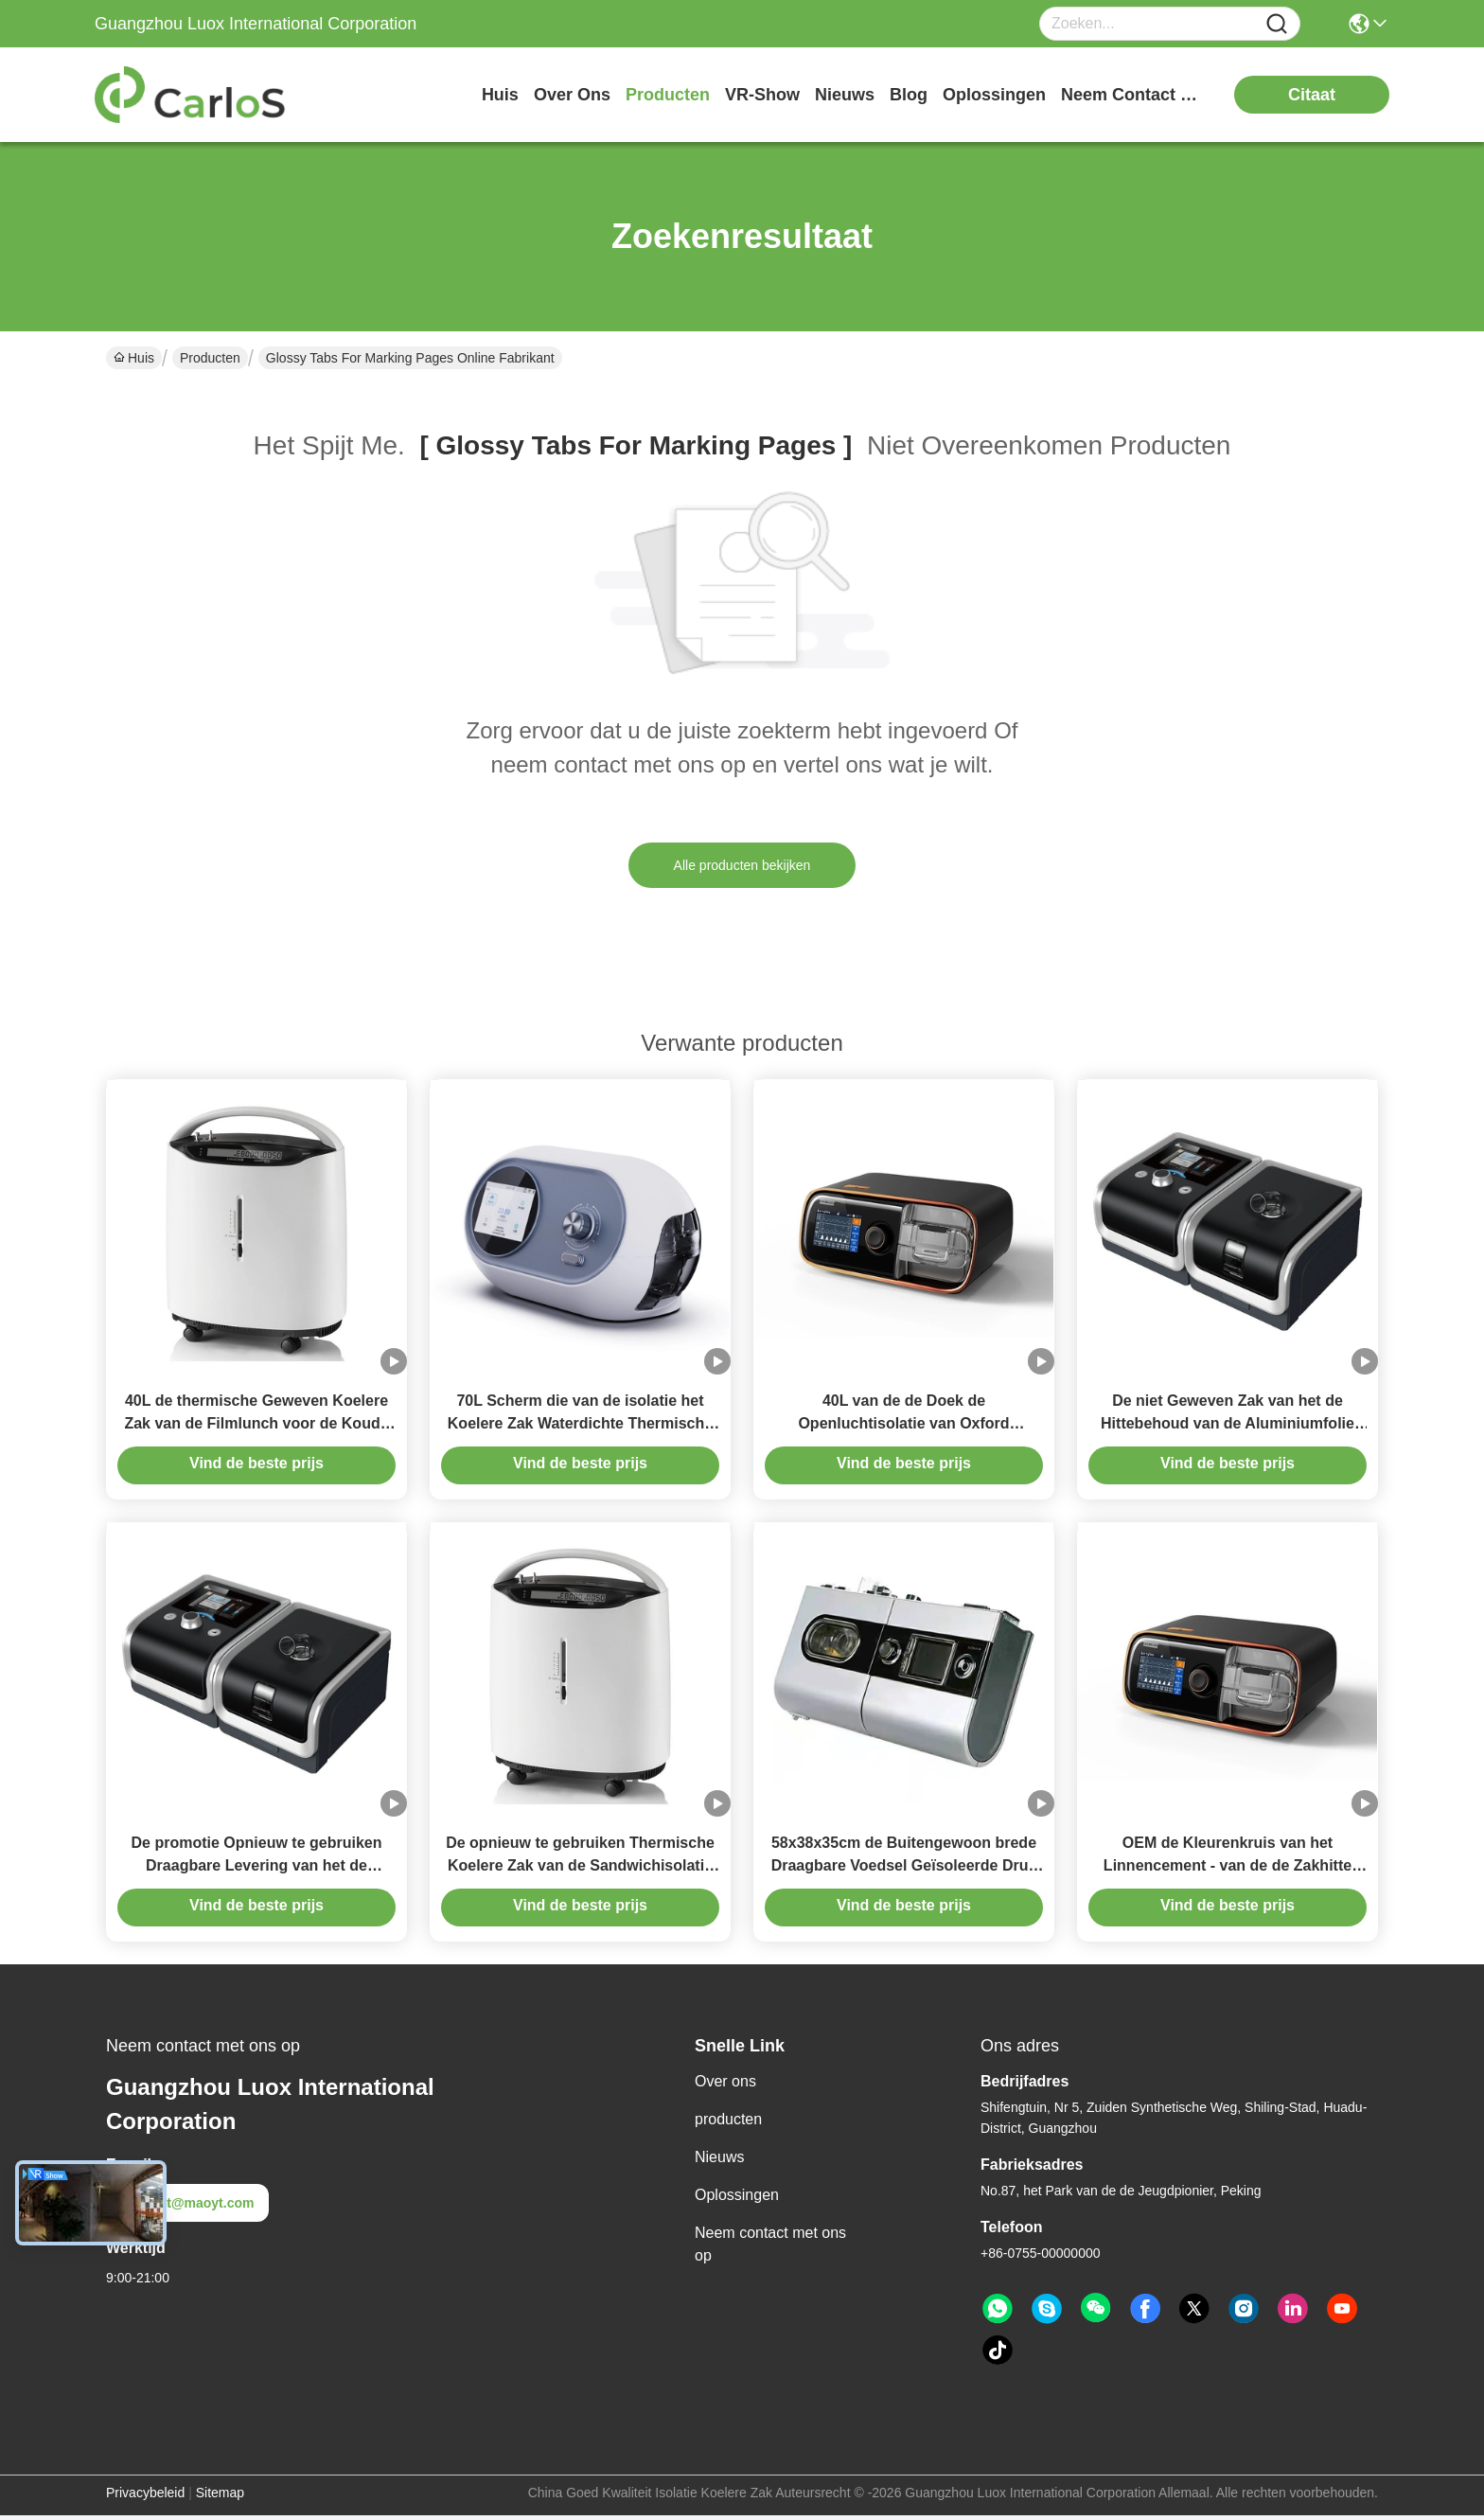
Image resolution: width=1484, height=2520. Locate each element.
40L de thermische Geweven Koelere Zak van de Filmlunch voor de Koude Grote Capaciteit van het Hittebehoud (256, 1425)
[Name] (1276, 24)
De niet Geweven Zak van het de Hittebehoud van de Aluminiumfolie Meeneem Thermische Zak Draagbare (1228, 1425)
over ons (572, 94)
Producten (210, 357)
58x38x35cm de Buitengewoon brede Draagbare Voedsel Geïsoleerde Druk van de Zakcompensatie (904, 1870)
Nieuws (719, 2162)
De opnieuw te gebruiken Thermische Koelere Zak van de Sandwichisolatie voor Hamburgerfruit (580, 1870)
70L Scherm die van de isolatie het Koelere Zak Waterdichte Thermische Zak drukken (580, 1425)
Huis (500, 94)
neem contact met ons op (1132, 94)
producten (668, 94)
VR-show (762, 94)
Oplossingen (737, 2200)
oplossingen (994, 94)
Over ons (725, 2086)
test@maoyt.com (187, 2207)
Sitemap (220, 2497)
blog (909, 94)
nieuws (844, 94)
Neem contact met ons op (770, 2248)
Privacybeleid (145, 2497)
